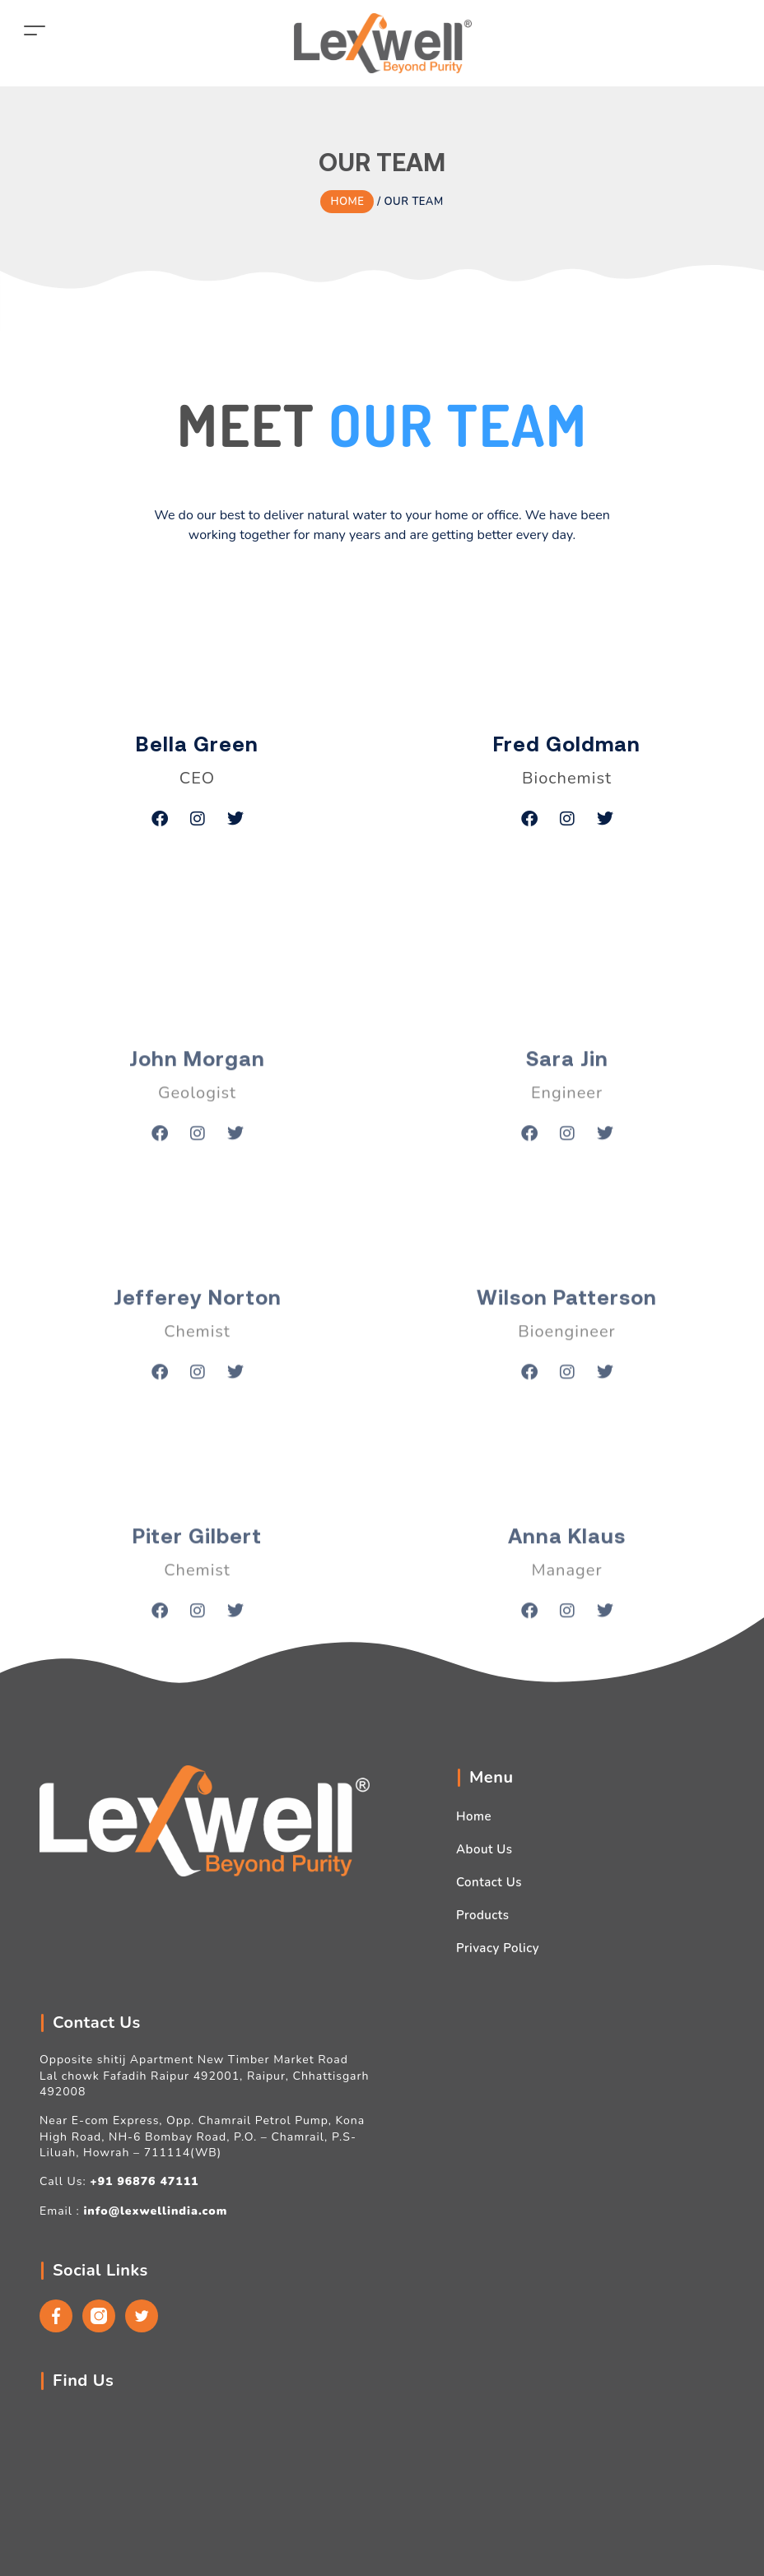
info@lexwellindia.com (155, 2211)
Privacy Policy (497, 1948)
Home (473, 1816)
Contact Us (489, 1882)
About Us (484, 1849)
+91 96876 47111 (144, 2181)
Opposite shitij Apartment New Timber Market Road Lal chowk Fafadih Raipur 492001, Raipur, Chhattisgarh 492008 (205, 2075)
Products (483, 1915)
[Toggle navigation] (34, 30)
